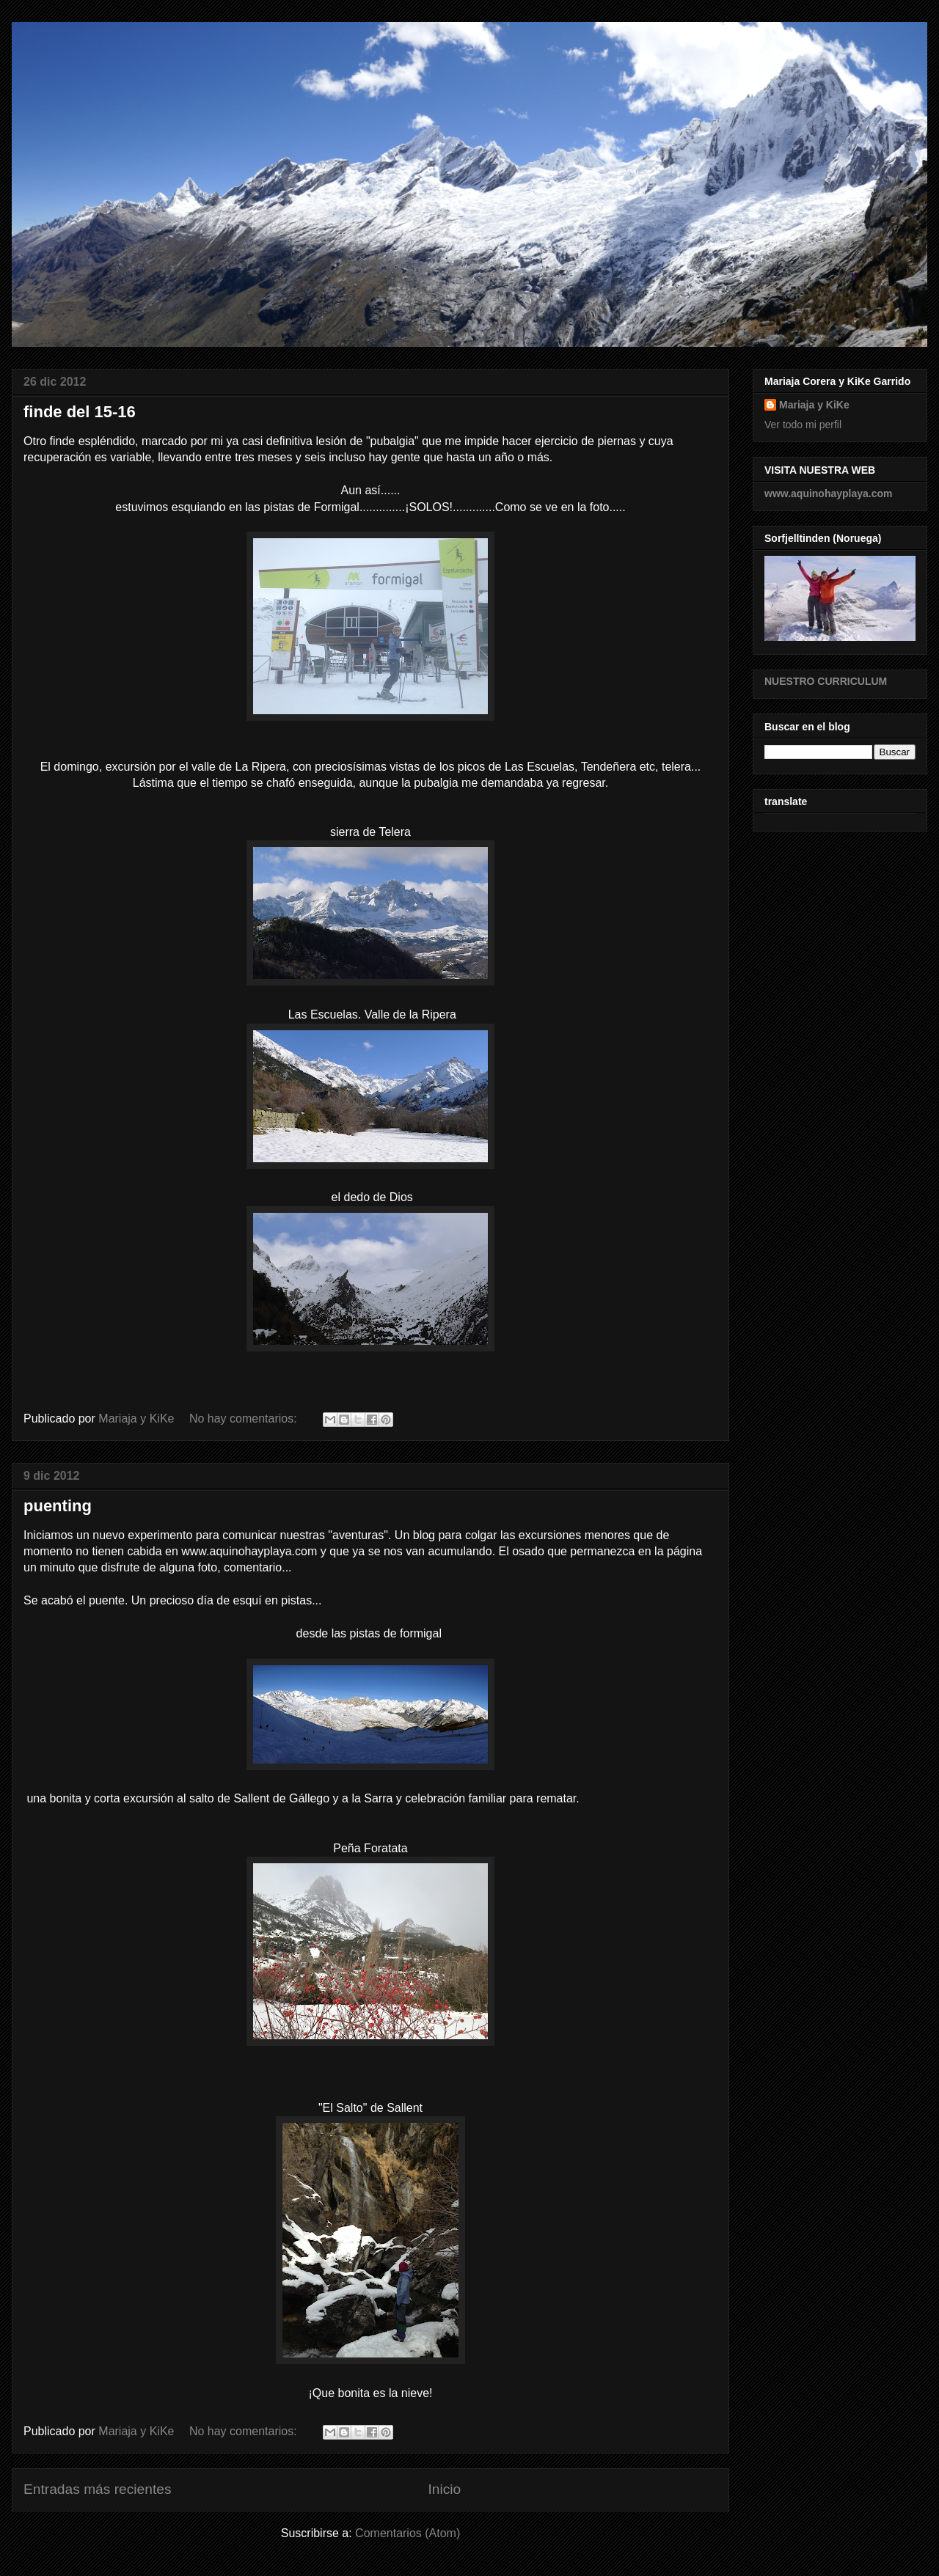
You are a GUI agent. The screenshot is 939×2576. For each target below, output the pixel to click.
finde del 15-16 (79, 412)
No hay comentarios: (244, 1418)
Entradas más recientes (97, 2489)
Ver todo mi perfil (802, 424)
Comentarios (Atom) (407, 2533)
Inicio (444, 2489)
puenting (57, 1506)
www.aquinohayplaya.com (828, 493)
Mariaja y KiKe (814, 405)
